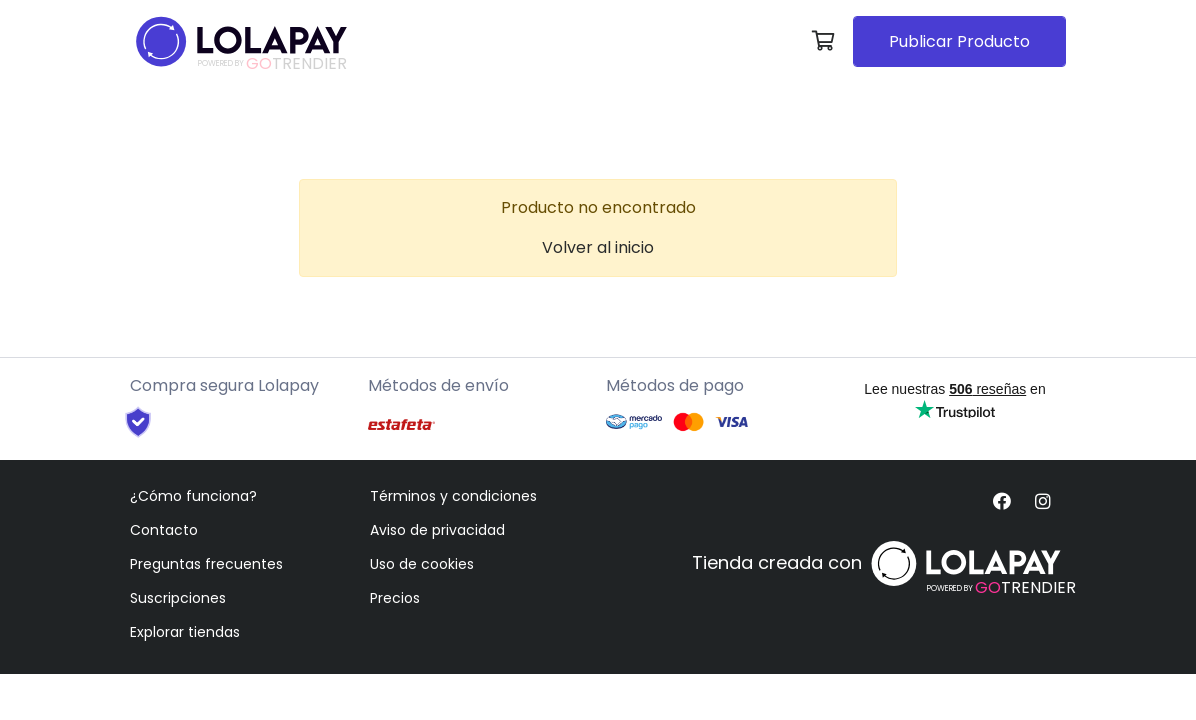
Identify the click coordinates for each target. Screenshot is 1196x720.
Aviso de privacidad (437, 530)
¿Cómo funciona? (193, 496)
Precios (395, 598)
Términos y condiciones (453, 496)
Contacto (164, 530)
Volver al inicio (598, 247)
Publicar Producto (959, 41)
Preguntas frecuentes (206, 564)
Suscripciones (178, 598)
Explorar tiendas (185, 632)
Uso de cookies (422, 564)
